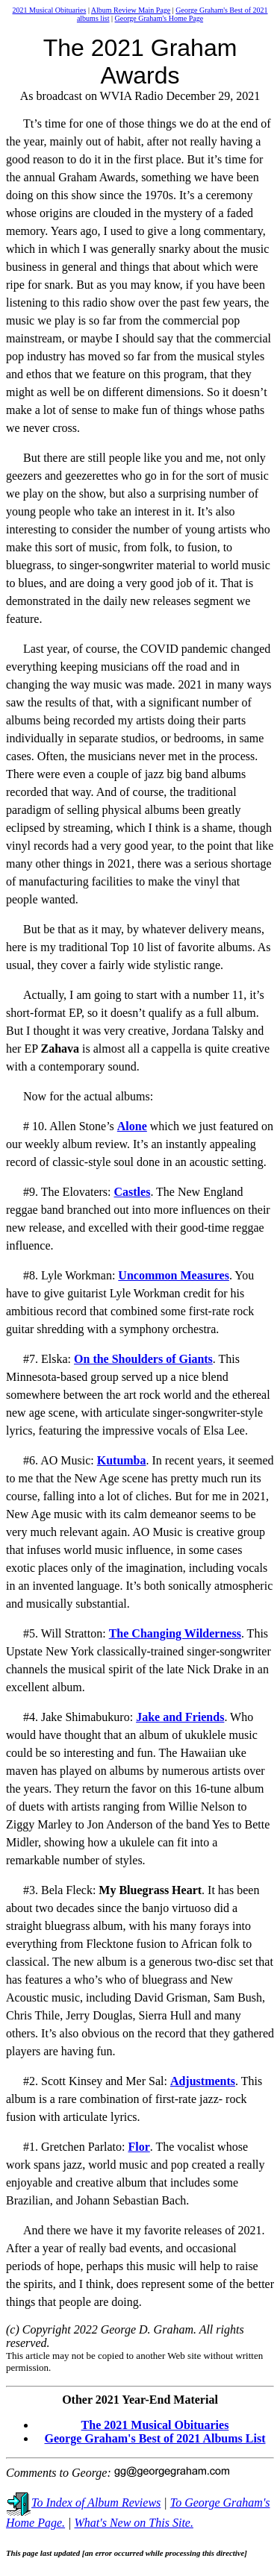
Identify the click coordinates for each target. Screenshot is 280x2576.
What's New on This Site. (134, 2522)
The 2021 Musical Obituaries (155, 2425)
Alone (132, 1126)
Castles (131, 1191)
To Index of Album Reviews (83, 2502)
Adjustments (202, 2081)
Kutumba (121, 1460)
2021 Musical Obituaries (50, 10)
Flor (138, 2146)
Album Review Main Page (130, 10)
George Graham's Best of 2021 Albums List (155, 2438)
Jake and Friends (180, 1717)
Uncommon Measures (173, 1275)
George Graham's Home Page (159, 18)
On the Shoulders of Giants (143, 1359)
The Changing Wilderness (175, 1633)
